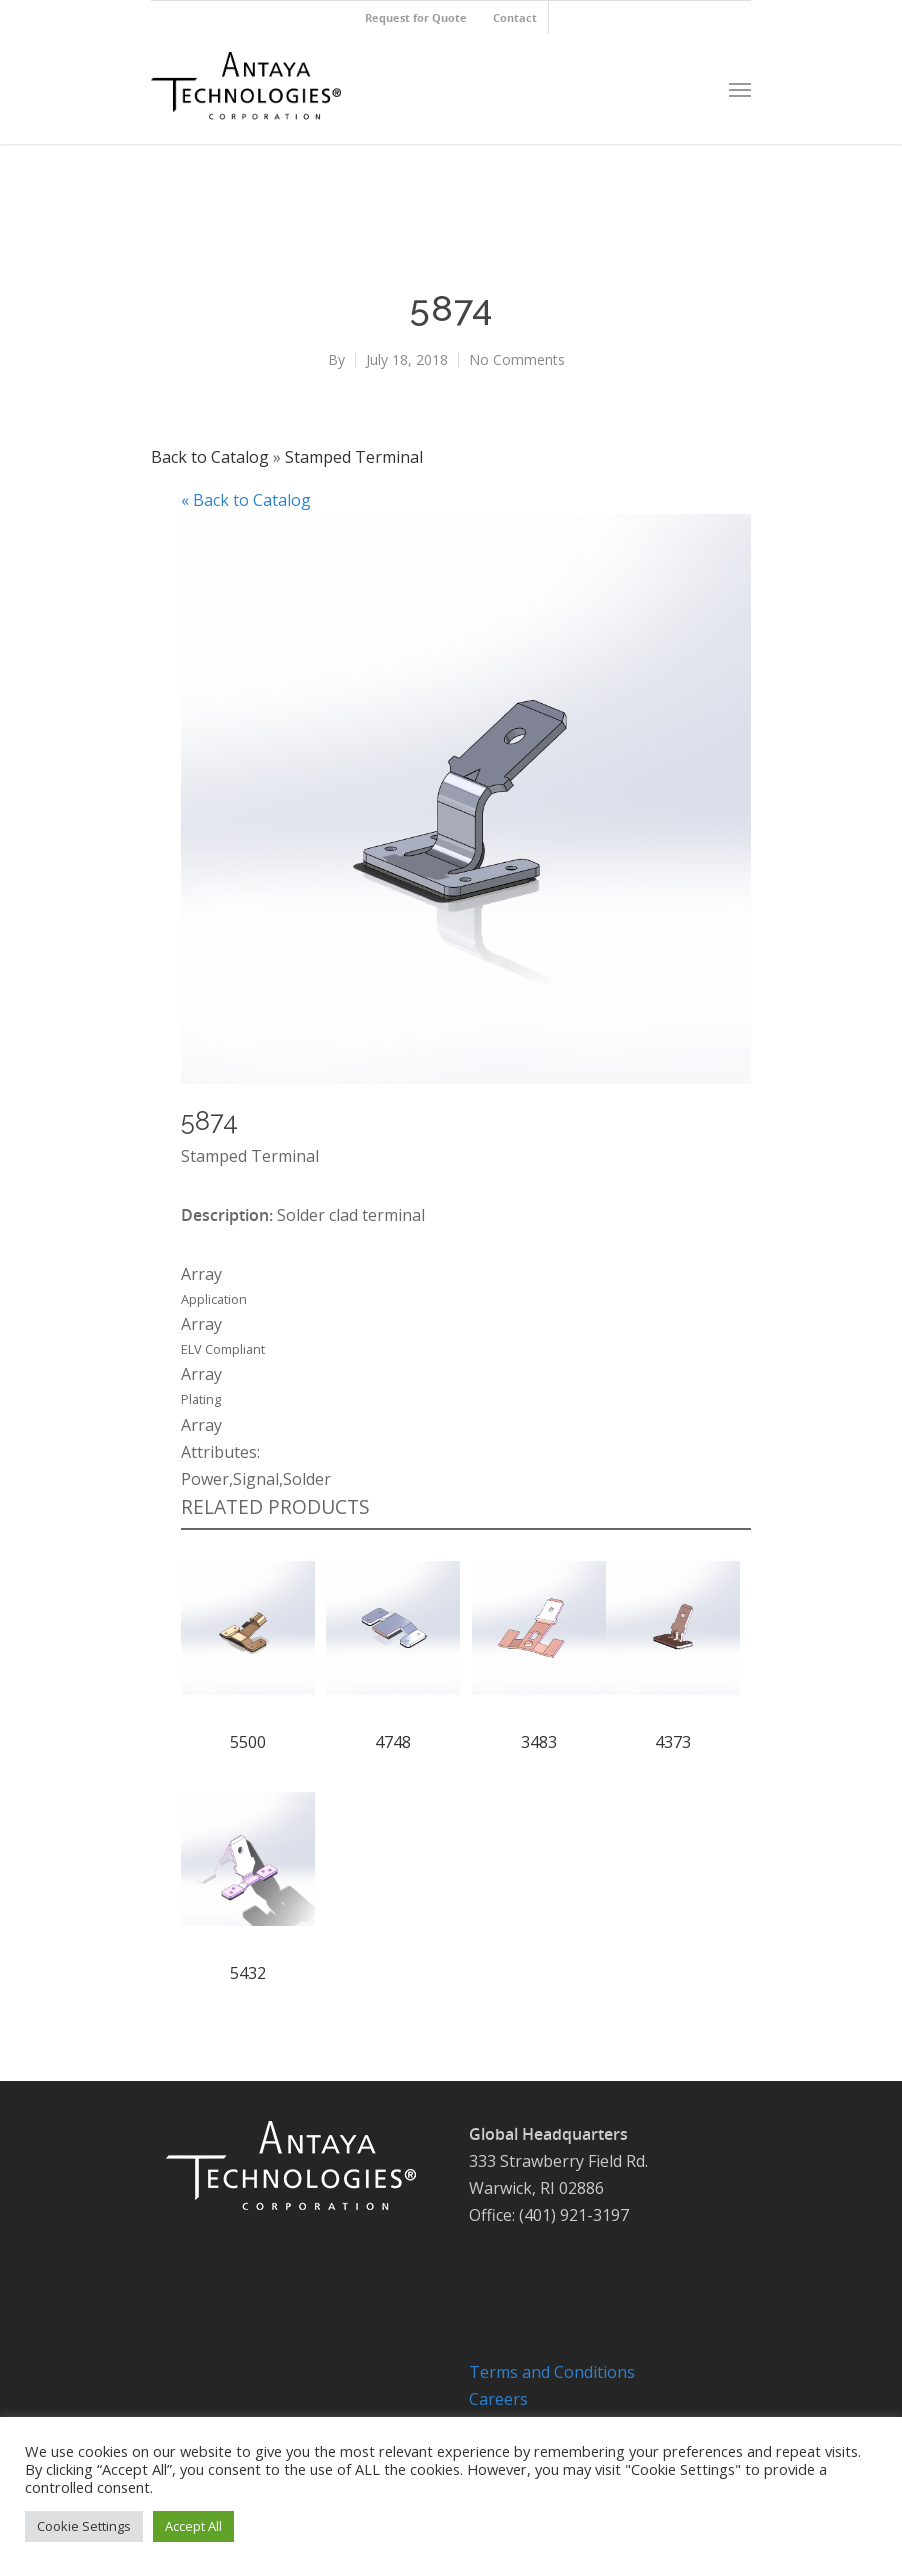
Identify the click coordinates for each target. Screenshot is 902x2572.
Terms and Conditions (552, 2372)
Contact (515, 17)
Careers (498, 2399)
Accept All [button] (193, 2526)
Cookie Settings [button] (84, 2526)
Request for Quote (416, 17)
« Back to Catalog (246, 500)
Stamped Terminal (354, 457)
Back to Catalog (212, 457)
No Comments (517, 359)
